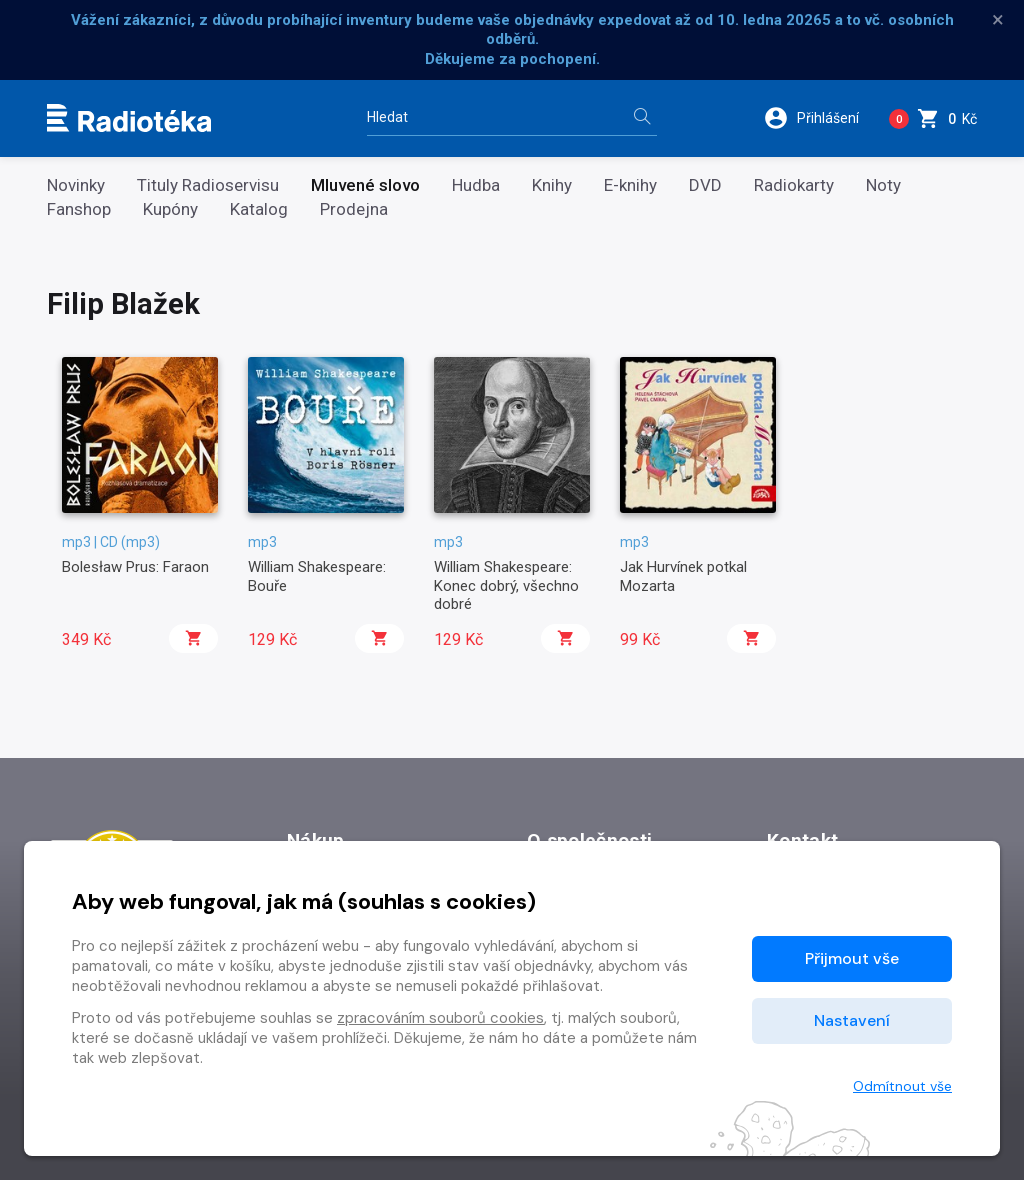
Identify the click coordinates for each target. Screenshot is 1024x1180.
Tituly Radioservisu (208, 185)
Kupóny (170, 209)
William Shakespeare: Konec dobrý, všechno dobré (506, 585)
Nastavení (852, 1020)
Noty (883, 185)
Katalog (259, 209)
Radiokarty (794, 185)
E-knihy (630, 185)
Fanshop (79, 209)
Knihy (552, 185)
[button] (818, 118)
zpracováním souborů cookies (440, 1018)
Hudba (476, 185)
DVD (705, 185)
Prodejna (354, 209)
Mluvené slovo (365, 185)
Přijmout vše (852, 958)
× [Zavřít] (998, 20)
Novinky (76, 185)
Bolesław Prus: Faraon (135, 567)
